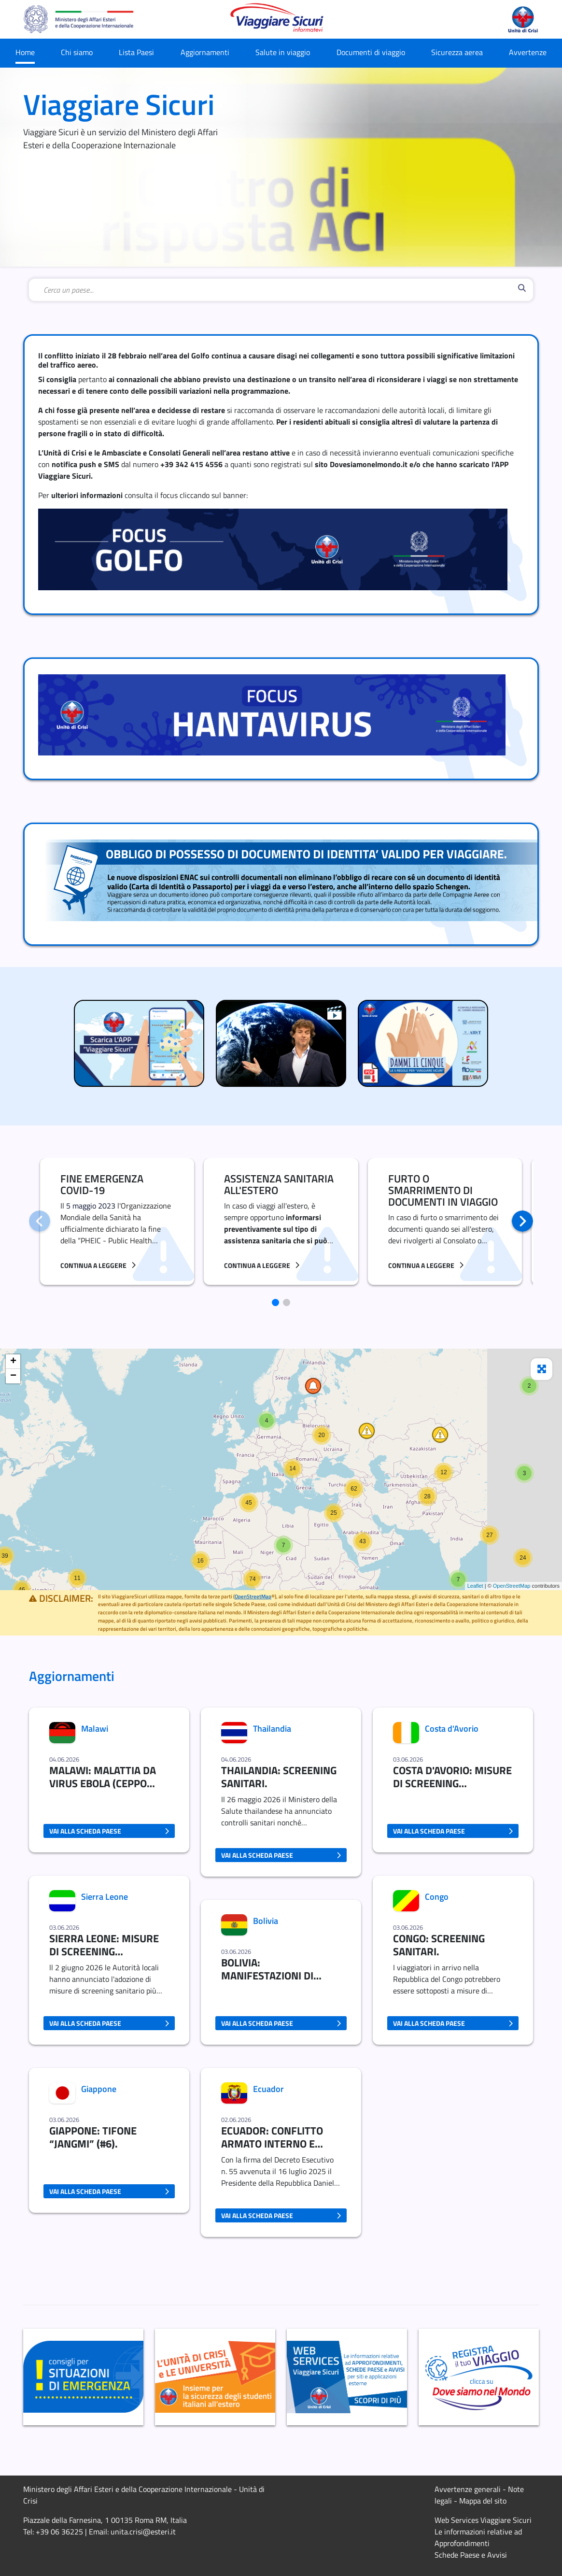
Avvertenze (528, 52)
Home (25, 52)
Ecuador (268, 2088)
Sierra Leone (104, 1896)
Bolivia (265, 1920)
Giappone (98, 2088)
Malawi (94, 1728)
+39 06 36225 (59, 2531)
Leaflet (475, 1586)
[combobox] (278, 289)
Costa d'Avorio (451, 1728)
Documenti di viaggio (371, 52)
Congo (437, 1896)
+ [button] (13, 1361)
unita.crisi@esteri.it (143, 2531)
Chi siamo (77, 52)
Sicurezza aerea (457, 52)
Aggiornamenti (205, 52)
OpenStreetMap (512, 1586)
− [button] (13, 1376)
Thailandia (272, 1728)
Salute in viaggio (282, 52)
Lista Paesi (136, 52)
